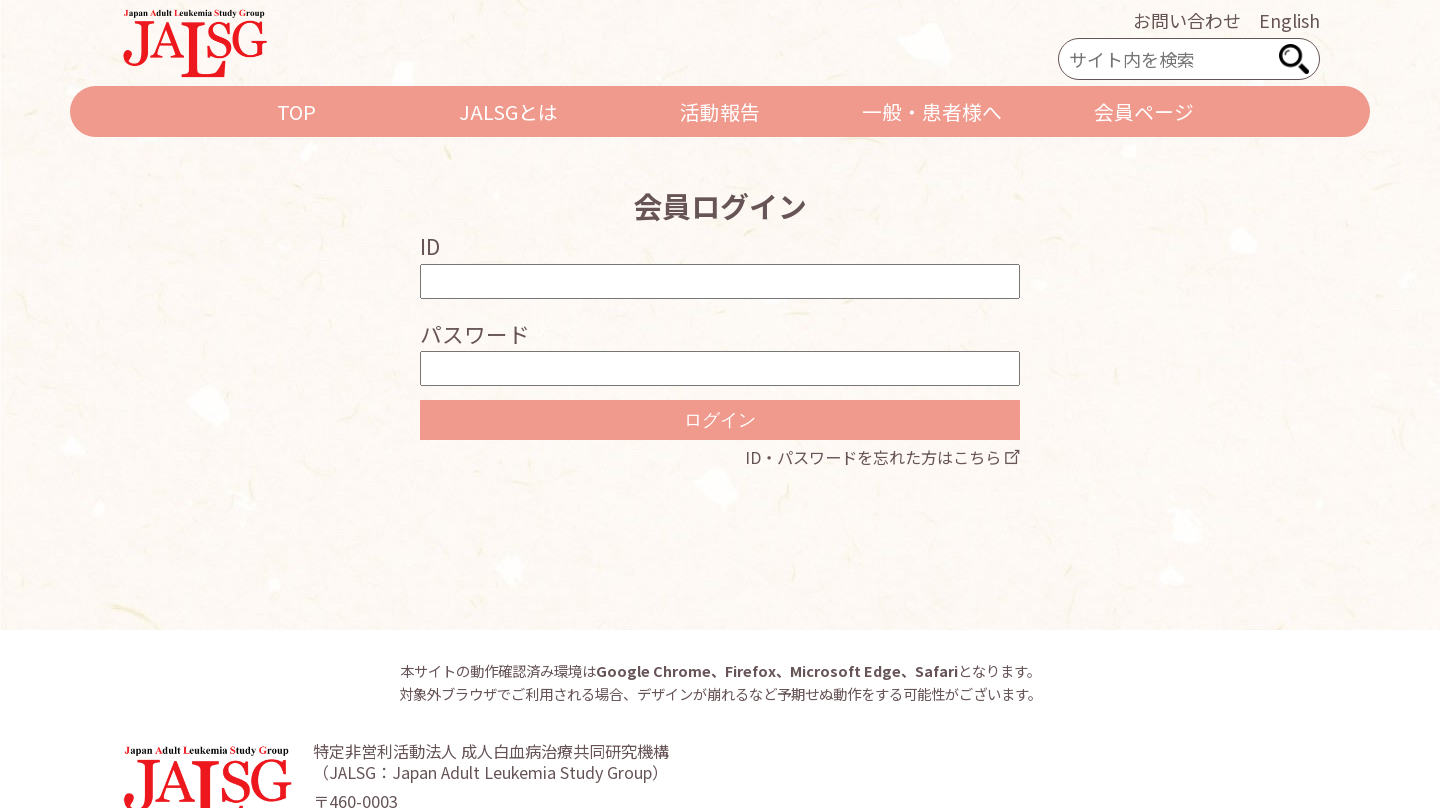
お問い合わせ (1187, 20)
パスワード (475, 333)
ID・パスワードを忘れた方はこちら (873, 457)
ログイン (720, 420)
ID (430, 245)
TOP (296, 111)
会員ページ (1144, 111)
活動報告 (720, 111)
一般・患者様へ (932, 111)
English (1289, 20)
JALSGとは (508, 111)
